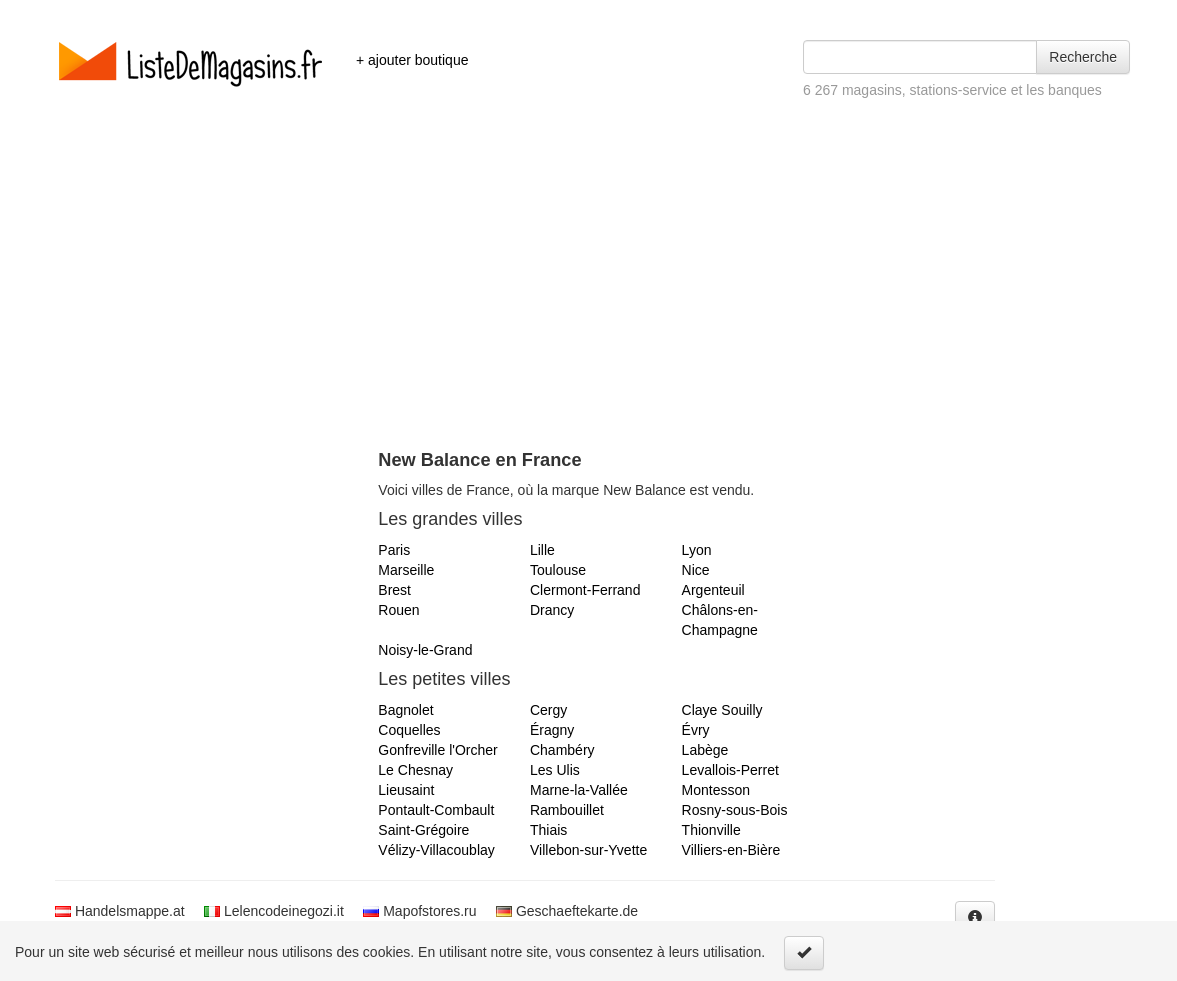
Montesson (716, 790)
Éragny (552, 730)
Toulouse (558, 570)
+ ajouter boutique (412, 60)
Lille (542, 550)
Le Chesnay (415, 770)
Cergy (548, 710)
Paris (394, 550)
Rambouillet (567, 810)
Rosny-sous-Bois (735, 810)
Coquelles (409, 730)
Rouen (398, 610)
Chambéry (562, 750)
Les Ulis (555, 770)
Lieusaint (406, 790)
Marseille (406, 570)
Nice (696, 570)
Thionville (711, 830)
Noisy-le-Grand (425, 650)
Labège (705, 750)
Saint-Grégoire (423, 830)
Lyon (697, 550)
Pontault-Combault (436, 810)
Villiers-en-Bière (731, 850)
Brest (394, 590)
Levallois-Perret (730, 770)
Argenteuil (713, 590)
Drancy (552, 610)
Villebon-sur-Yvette (588, 850)
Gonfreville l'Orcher (437, 750)
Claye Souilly (722, 710)
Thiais (548, 830)
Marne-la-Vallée (579, 790)
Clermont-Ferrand (585, 590)
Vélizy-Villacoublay (436, 850)
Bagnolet (405, 710)
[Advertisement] (588, 300)
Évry (696, 730)
